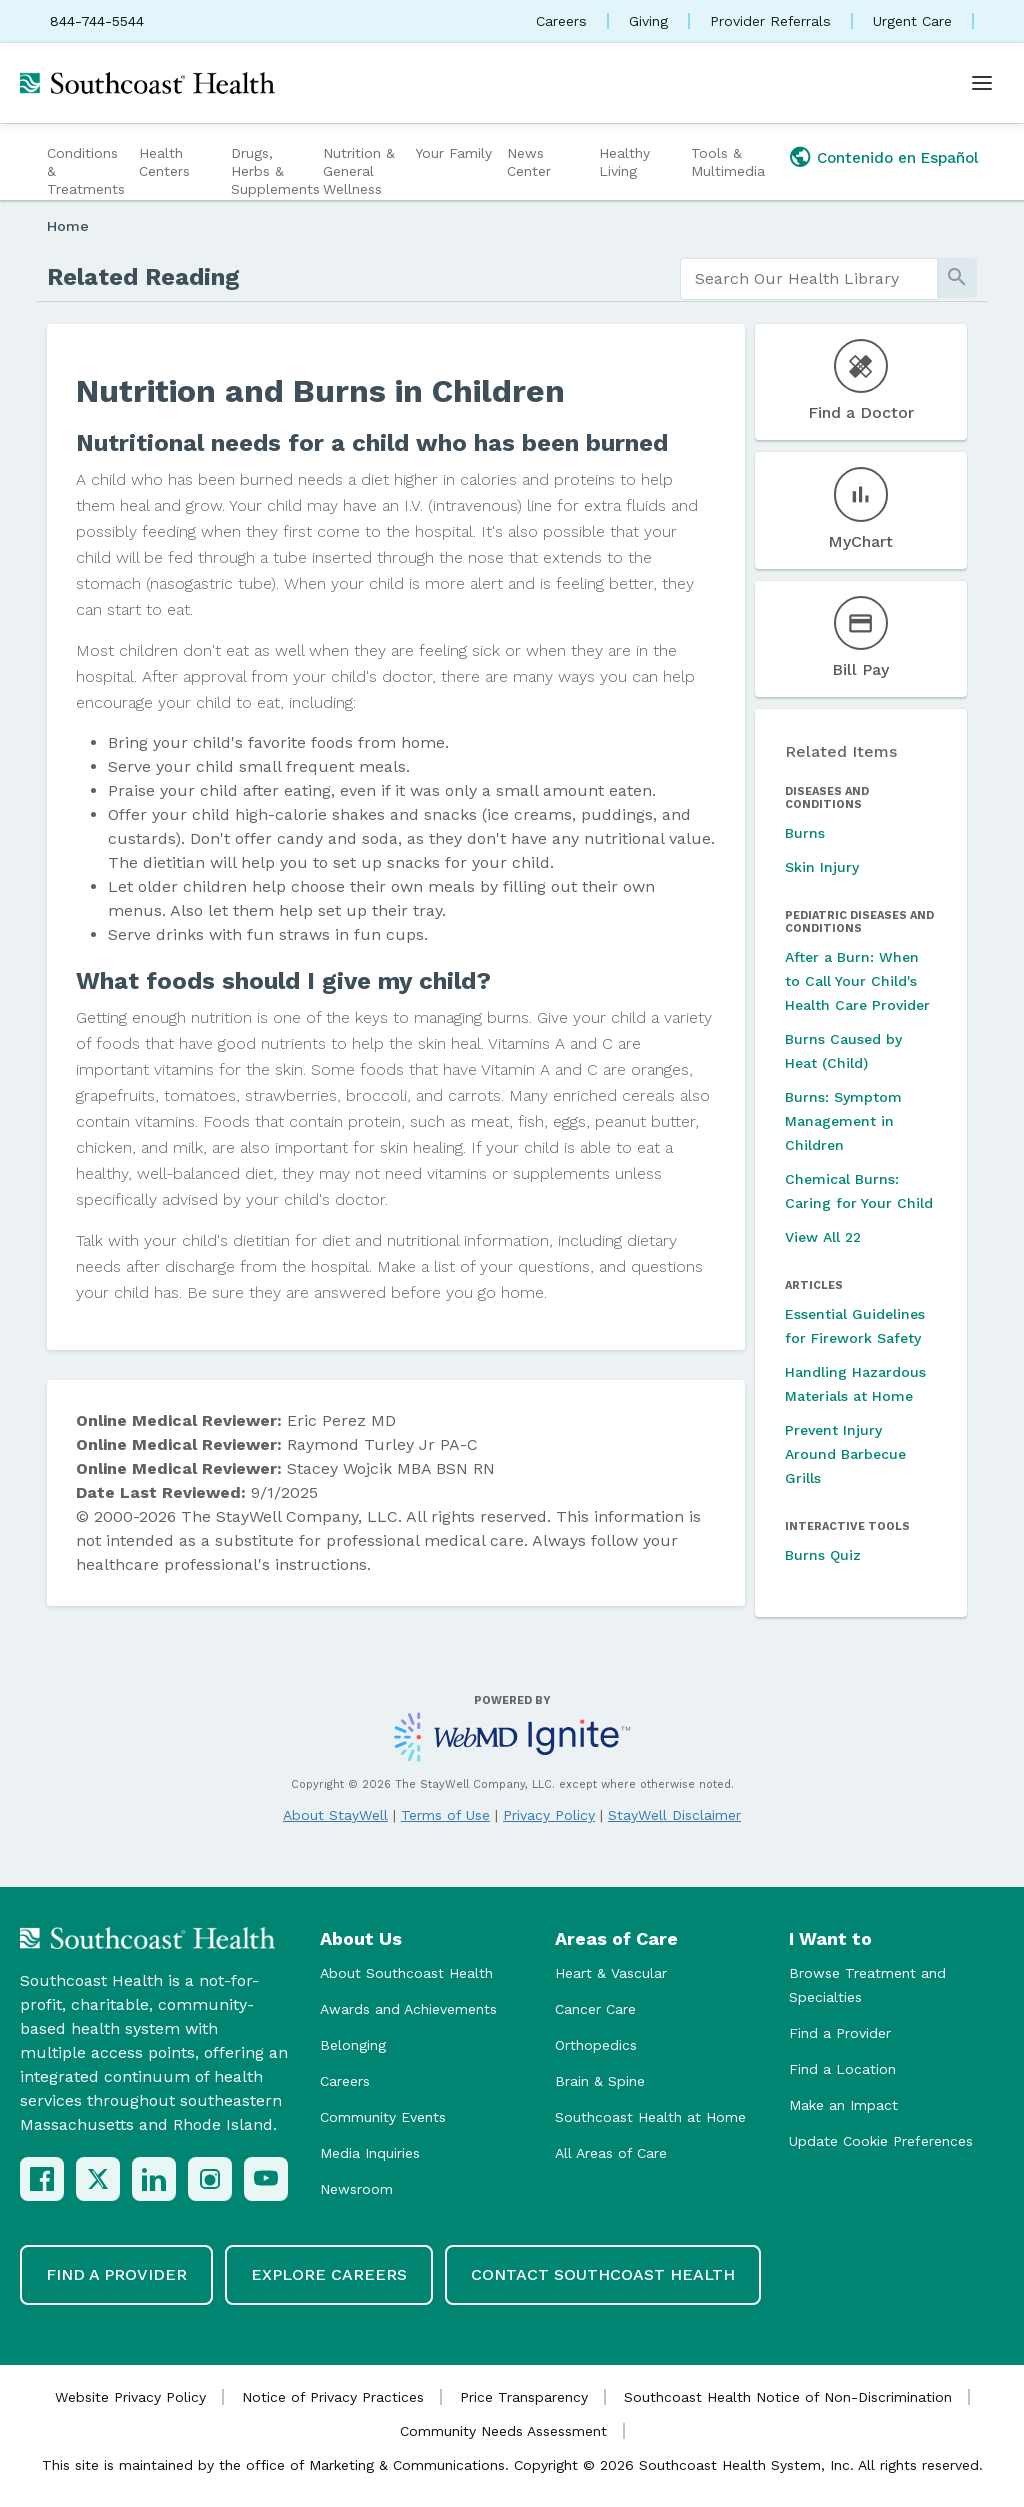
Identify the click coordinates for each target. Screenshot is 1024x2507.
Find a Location (842, 2069)
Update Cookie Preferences (881, 2141)
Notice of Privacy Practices (333, 2397)
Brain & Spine (600, 2081)
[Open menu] (982, 83)
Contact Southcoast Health (603, 2274)
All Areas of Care (611, 2153)
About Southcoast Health (406, 1973)
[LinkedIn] (154, 2179)
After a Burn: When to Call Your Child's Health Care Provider (857, 981)
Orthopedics (596, 2045)
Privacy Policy (549, 1815)
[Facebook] (42, 2179)
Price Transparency (524, 2397)
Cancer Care (595, 2009)
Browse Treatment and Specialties (867, 1985)
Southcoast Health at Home (650, 2117)
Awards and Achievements (408, 2009)
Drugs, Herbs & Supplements (274, 171)
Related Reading (143, 277)
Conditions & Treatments (86, 171)
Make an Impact (843, 2105)
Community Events (383, 2117)
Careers (561, 21)
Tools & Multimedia (728, 162)
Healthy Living (624, 162)
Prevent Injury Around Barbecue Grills (845, 1454)
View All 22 (823, 1237)
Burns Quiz (823, 1555)
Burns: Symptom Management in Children (843, 1121)
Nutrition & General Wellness (359, 171)
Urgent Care (912, 21)
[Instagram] (210, 2179)
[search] (809, 279)
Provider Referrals (770, 21)
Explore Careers (329, 2274)
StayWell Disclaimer (674, 1815)
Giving (648, 21)
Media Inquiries (370, 2153)
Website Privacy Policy (130, 2397)
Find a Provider (840, 2033)
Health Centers (164, 162)
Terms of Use (445, 1815)
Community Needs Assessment (503, 2431)
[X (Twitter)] (98, 2179)
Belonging (353, 2045)
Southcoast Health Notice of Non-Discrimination (788, 2397)
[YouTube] (266, 2179)
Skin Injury (822, 867)
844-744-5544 (97, 21)
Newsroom (356, 2189)
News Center (529, 162)
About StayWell (335, 1815)
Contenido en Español (898, 158)
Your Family (453, 153)
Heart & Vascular (611, 1973)
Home (68, 226)
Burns (805, 833)
